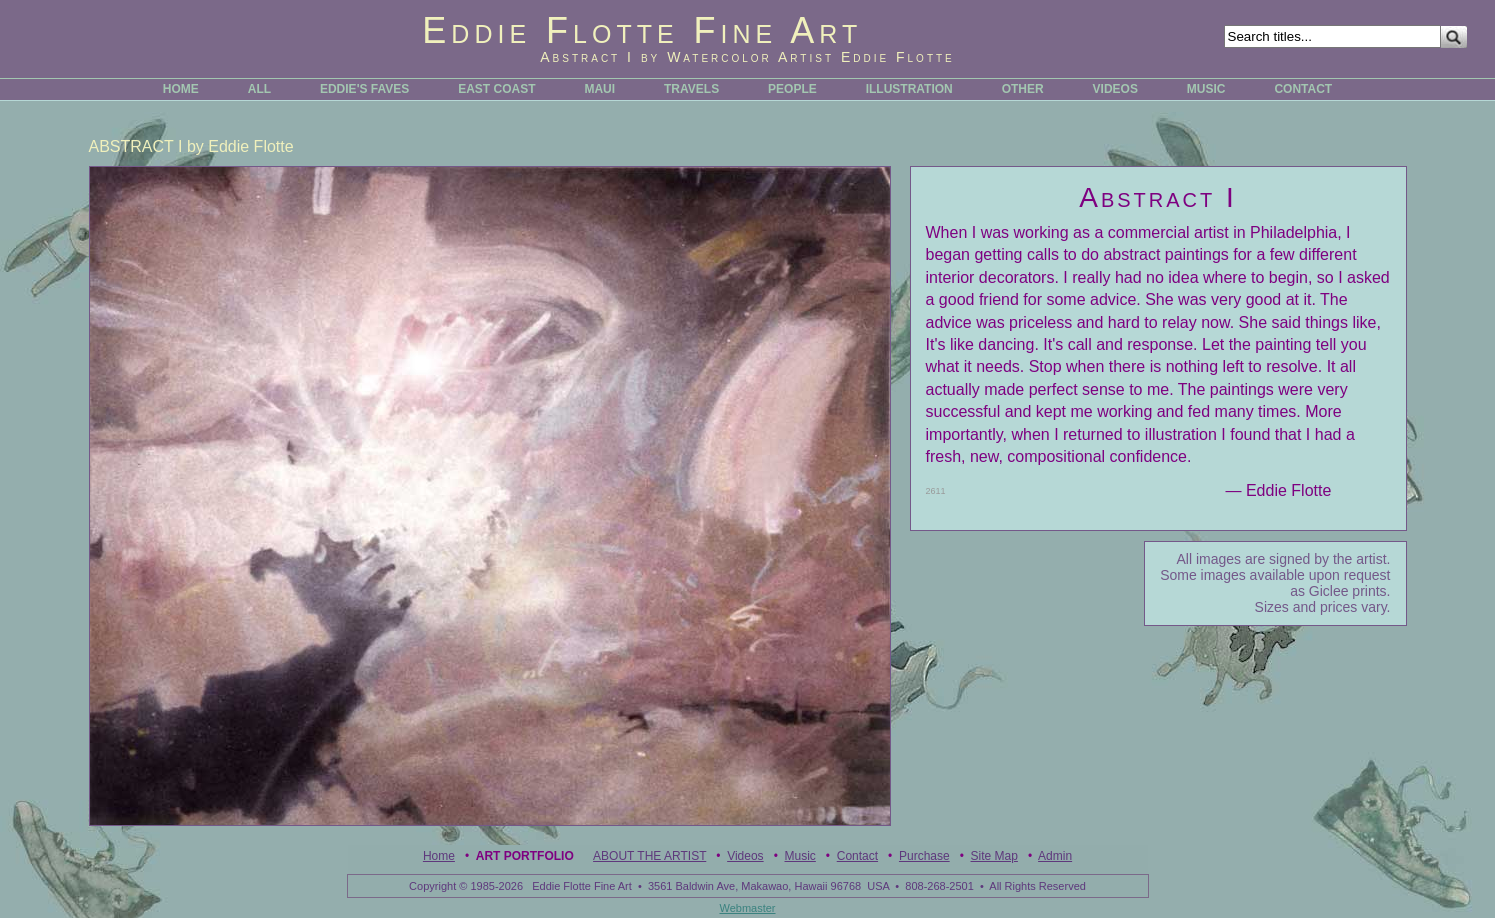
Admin (1055, 856)
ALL (259, 89)
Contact (857, 856)
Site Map (994, 856)
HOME (181, 89)
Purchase (924, 856)
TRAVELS (691, 89)
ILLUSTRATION (909, 89)
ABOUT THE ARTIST (649, 856)
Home (439, 856)
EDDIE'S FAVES (364, 89)
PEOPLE (792, 89)
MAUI (599, 89)
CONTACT (1303, 89)
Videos (745, 856)
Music (800, 856)
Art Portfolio (525, 856)
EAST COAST (496, 89)
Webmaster (747, 908)
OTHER (1023, 89)
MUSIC (1206, 89)
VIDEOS (1115, 89)
